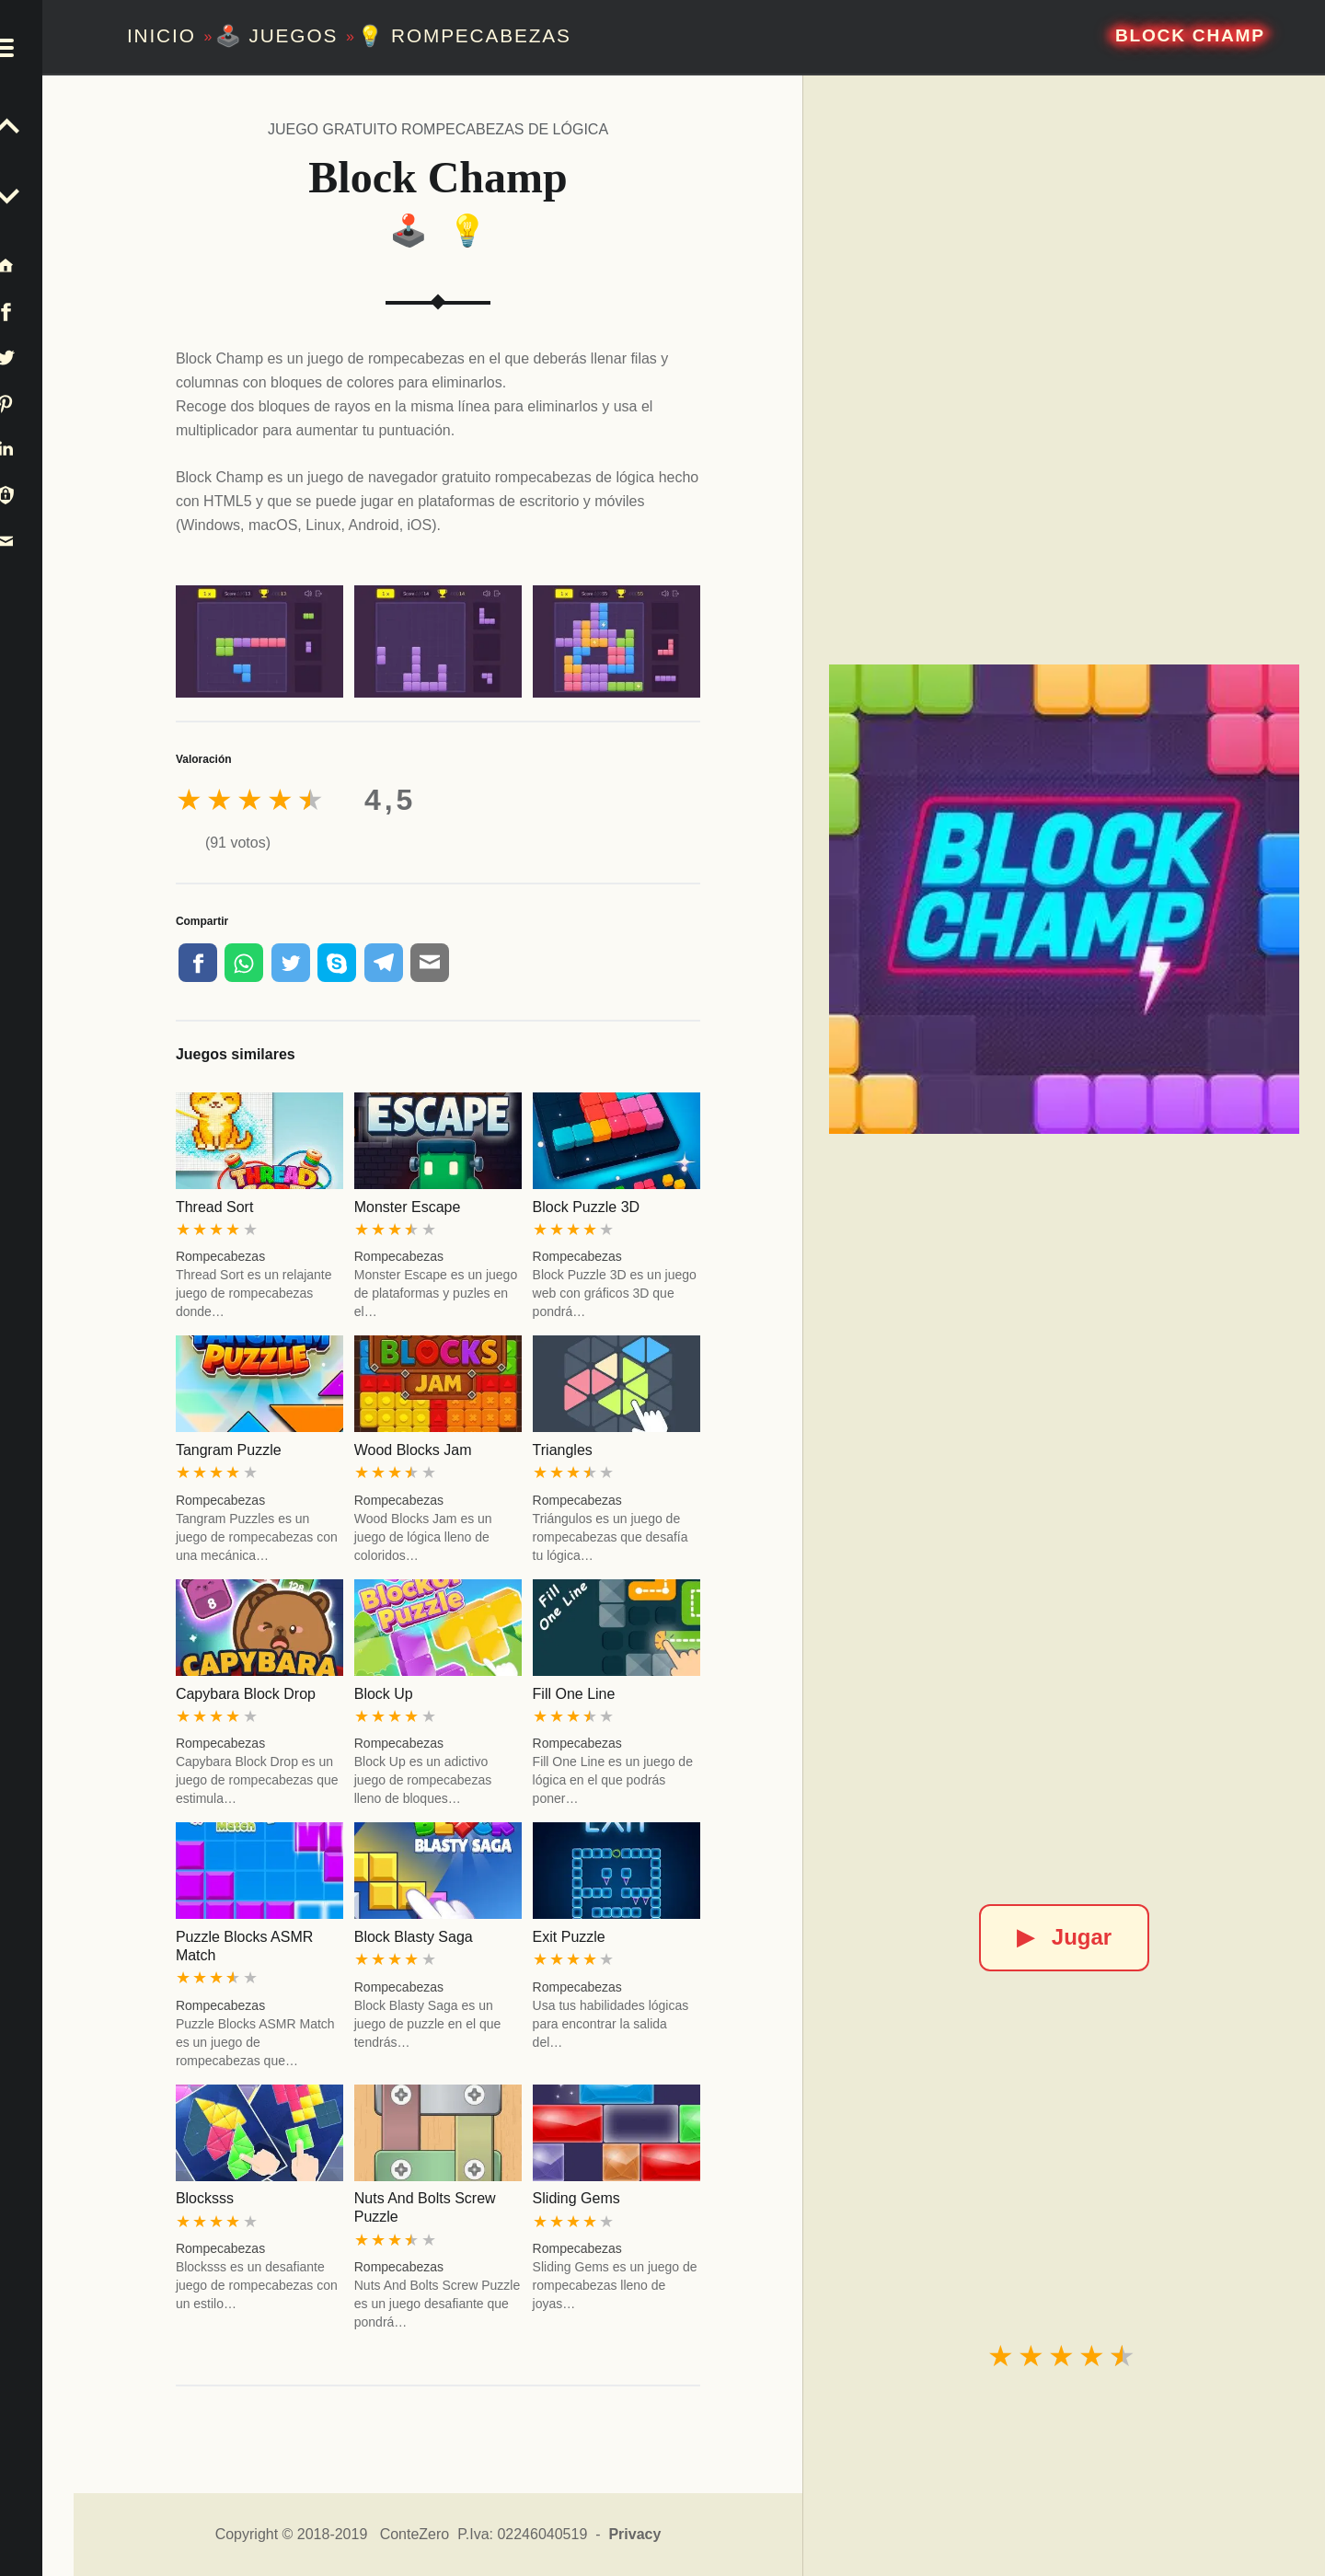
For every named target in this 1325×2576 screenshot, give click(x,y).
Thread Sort (214, 1207)
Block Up (383, 1694)
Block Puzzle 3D (586, 1207)
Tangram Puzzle (229, 1450)
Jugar (1064, 1936)
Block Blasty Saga (413, 1937)
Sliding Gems (576, 2198)
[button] (37, 37)
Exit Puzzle (569, 1937)
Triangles (563, 1450)
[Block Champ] (1063, 899)
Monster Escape (407, 1207)
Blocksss (205, 2198)
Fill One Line (574, 1694)
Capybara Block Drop (246, 1694)
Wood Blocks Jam (413, 1450)
